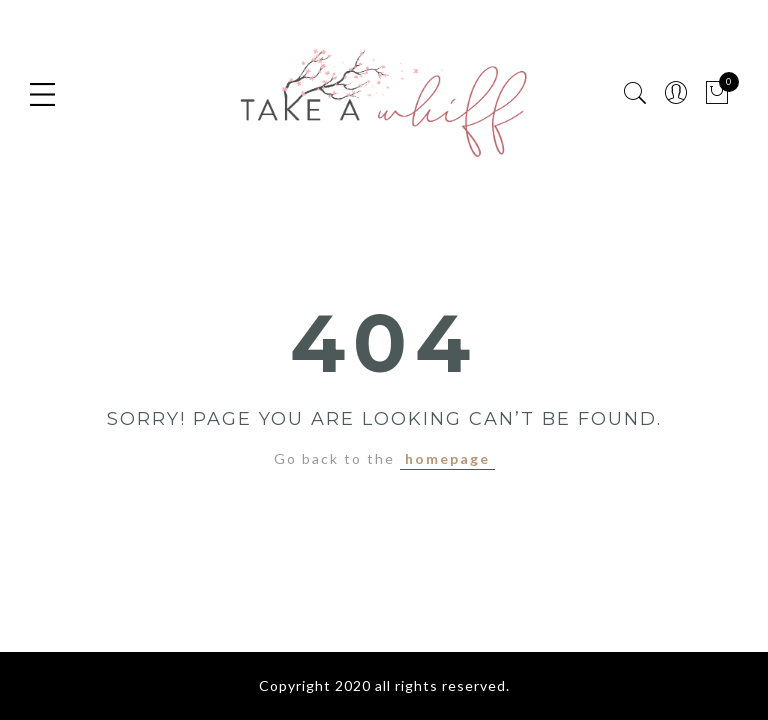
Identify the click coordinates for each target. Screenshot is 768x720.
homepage (447, 458)
